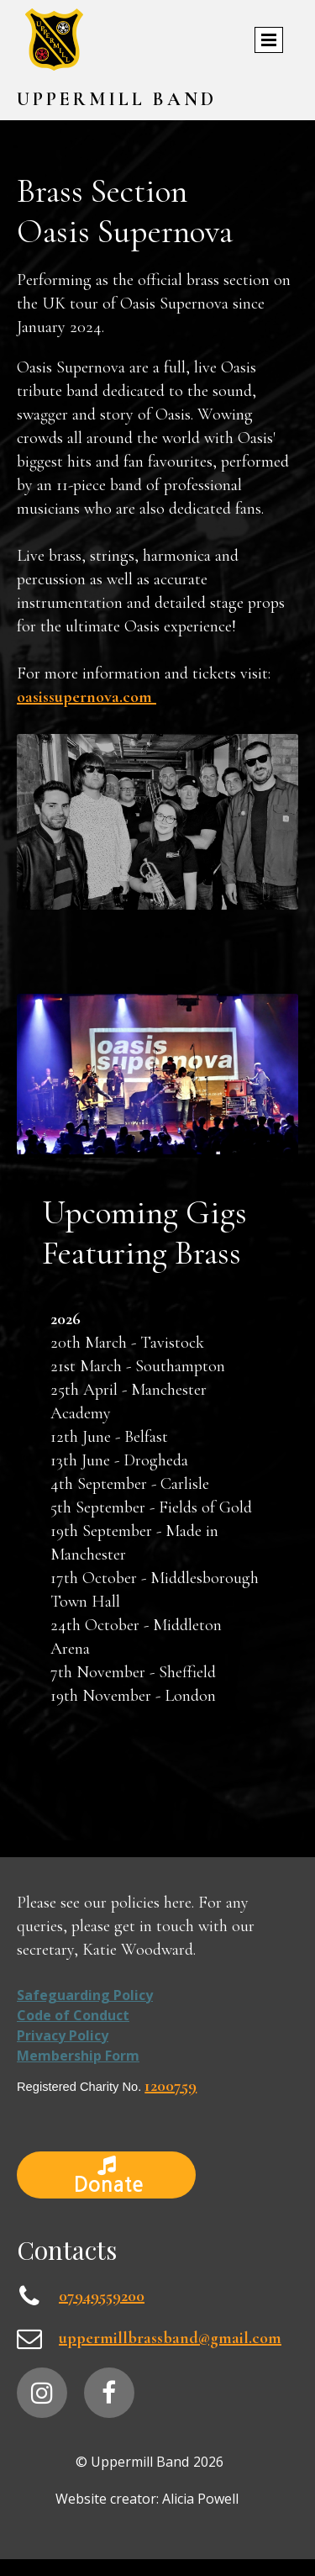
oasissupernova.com (86, 697)
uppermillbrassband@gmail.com (170, 2338)
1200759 (170, 2086)
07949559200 (101, 2296)
